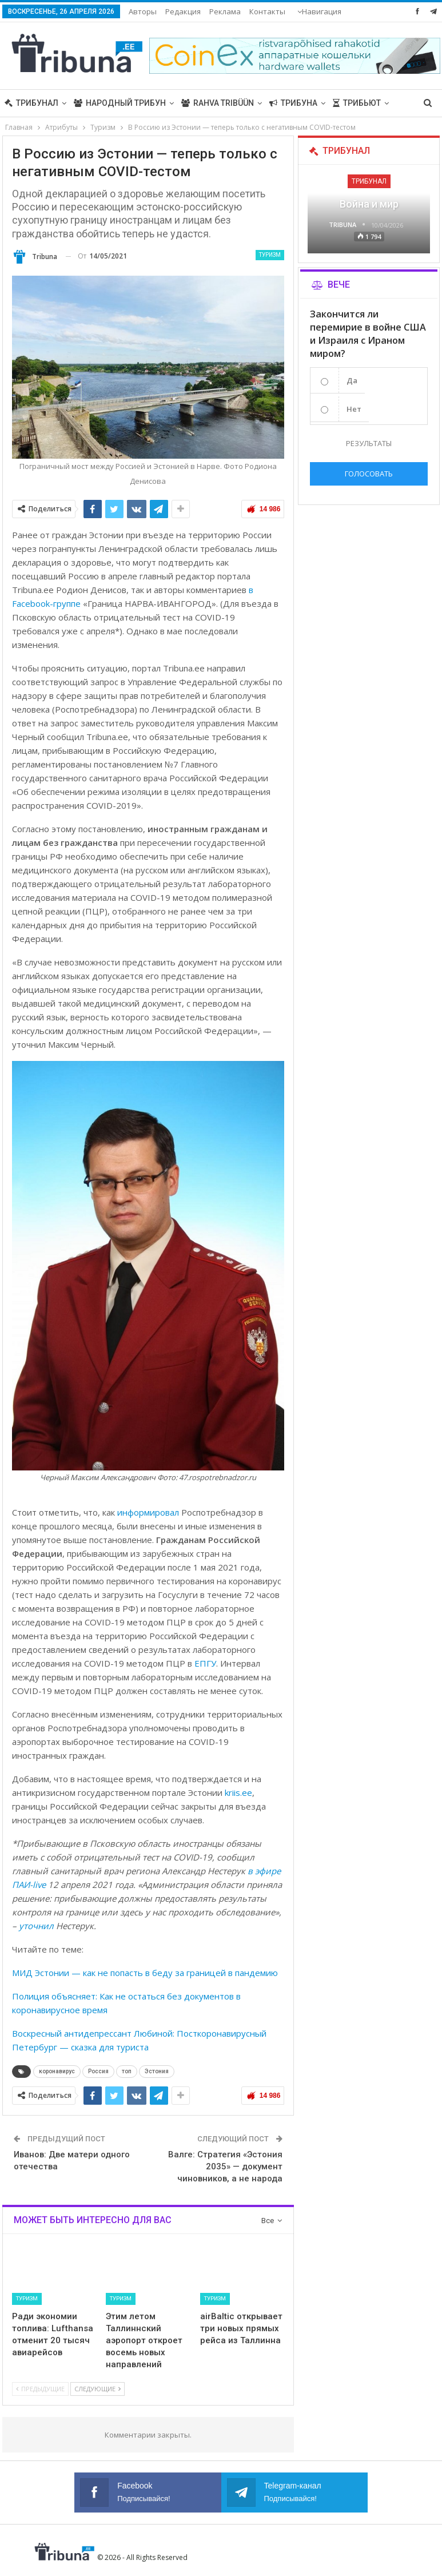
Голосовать (369, 473)
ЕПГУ (205, 1663)
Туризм (270, 255)
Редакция (183, 11)
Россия (98, 2071)
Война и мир (369, 204)
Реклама (225, 11)
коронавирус (57, 2071)
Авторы (143, 11)
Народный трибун (120, 103)
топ (127, 2071)
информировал (148, 1512)
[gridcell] (148, 1005)
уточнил (36, 1925)
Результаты (369, 443)
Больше (266, 11)
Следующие (97, 2388)
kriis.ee (238, 1792)
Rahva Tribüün (217, 103)
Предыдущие (40, 2388)
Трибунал (31, 103)
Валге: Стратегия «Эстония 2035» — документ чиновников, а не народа (225, 2166)
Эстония (157, 2071)
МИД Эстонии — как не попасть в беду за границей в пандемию (145, 1972)
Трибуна (293, 103)
